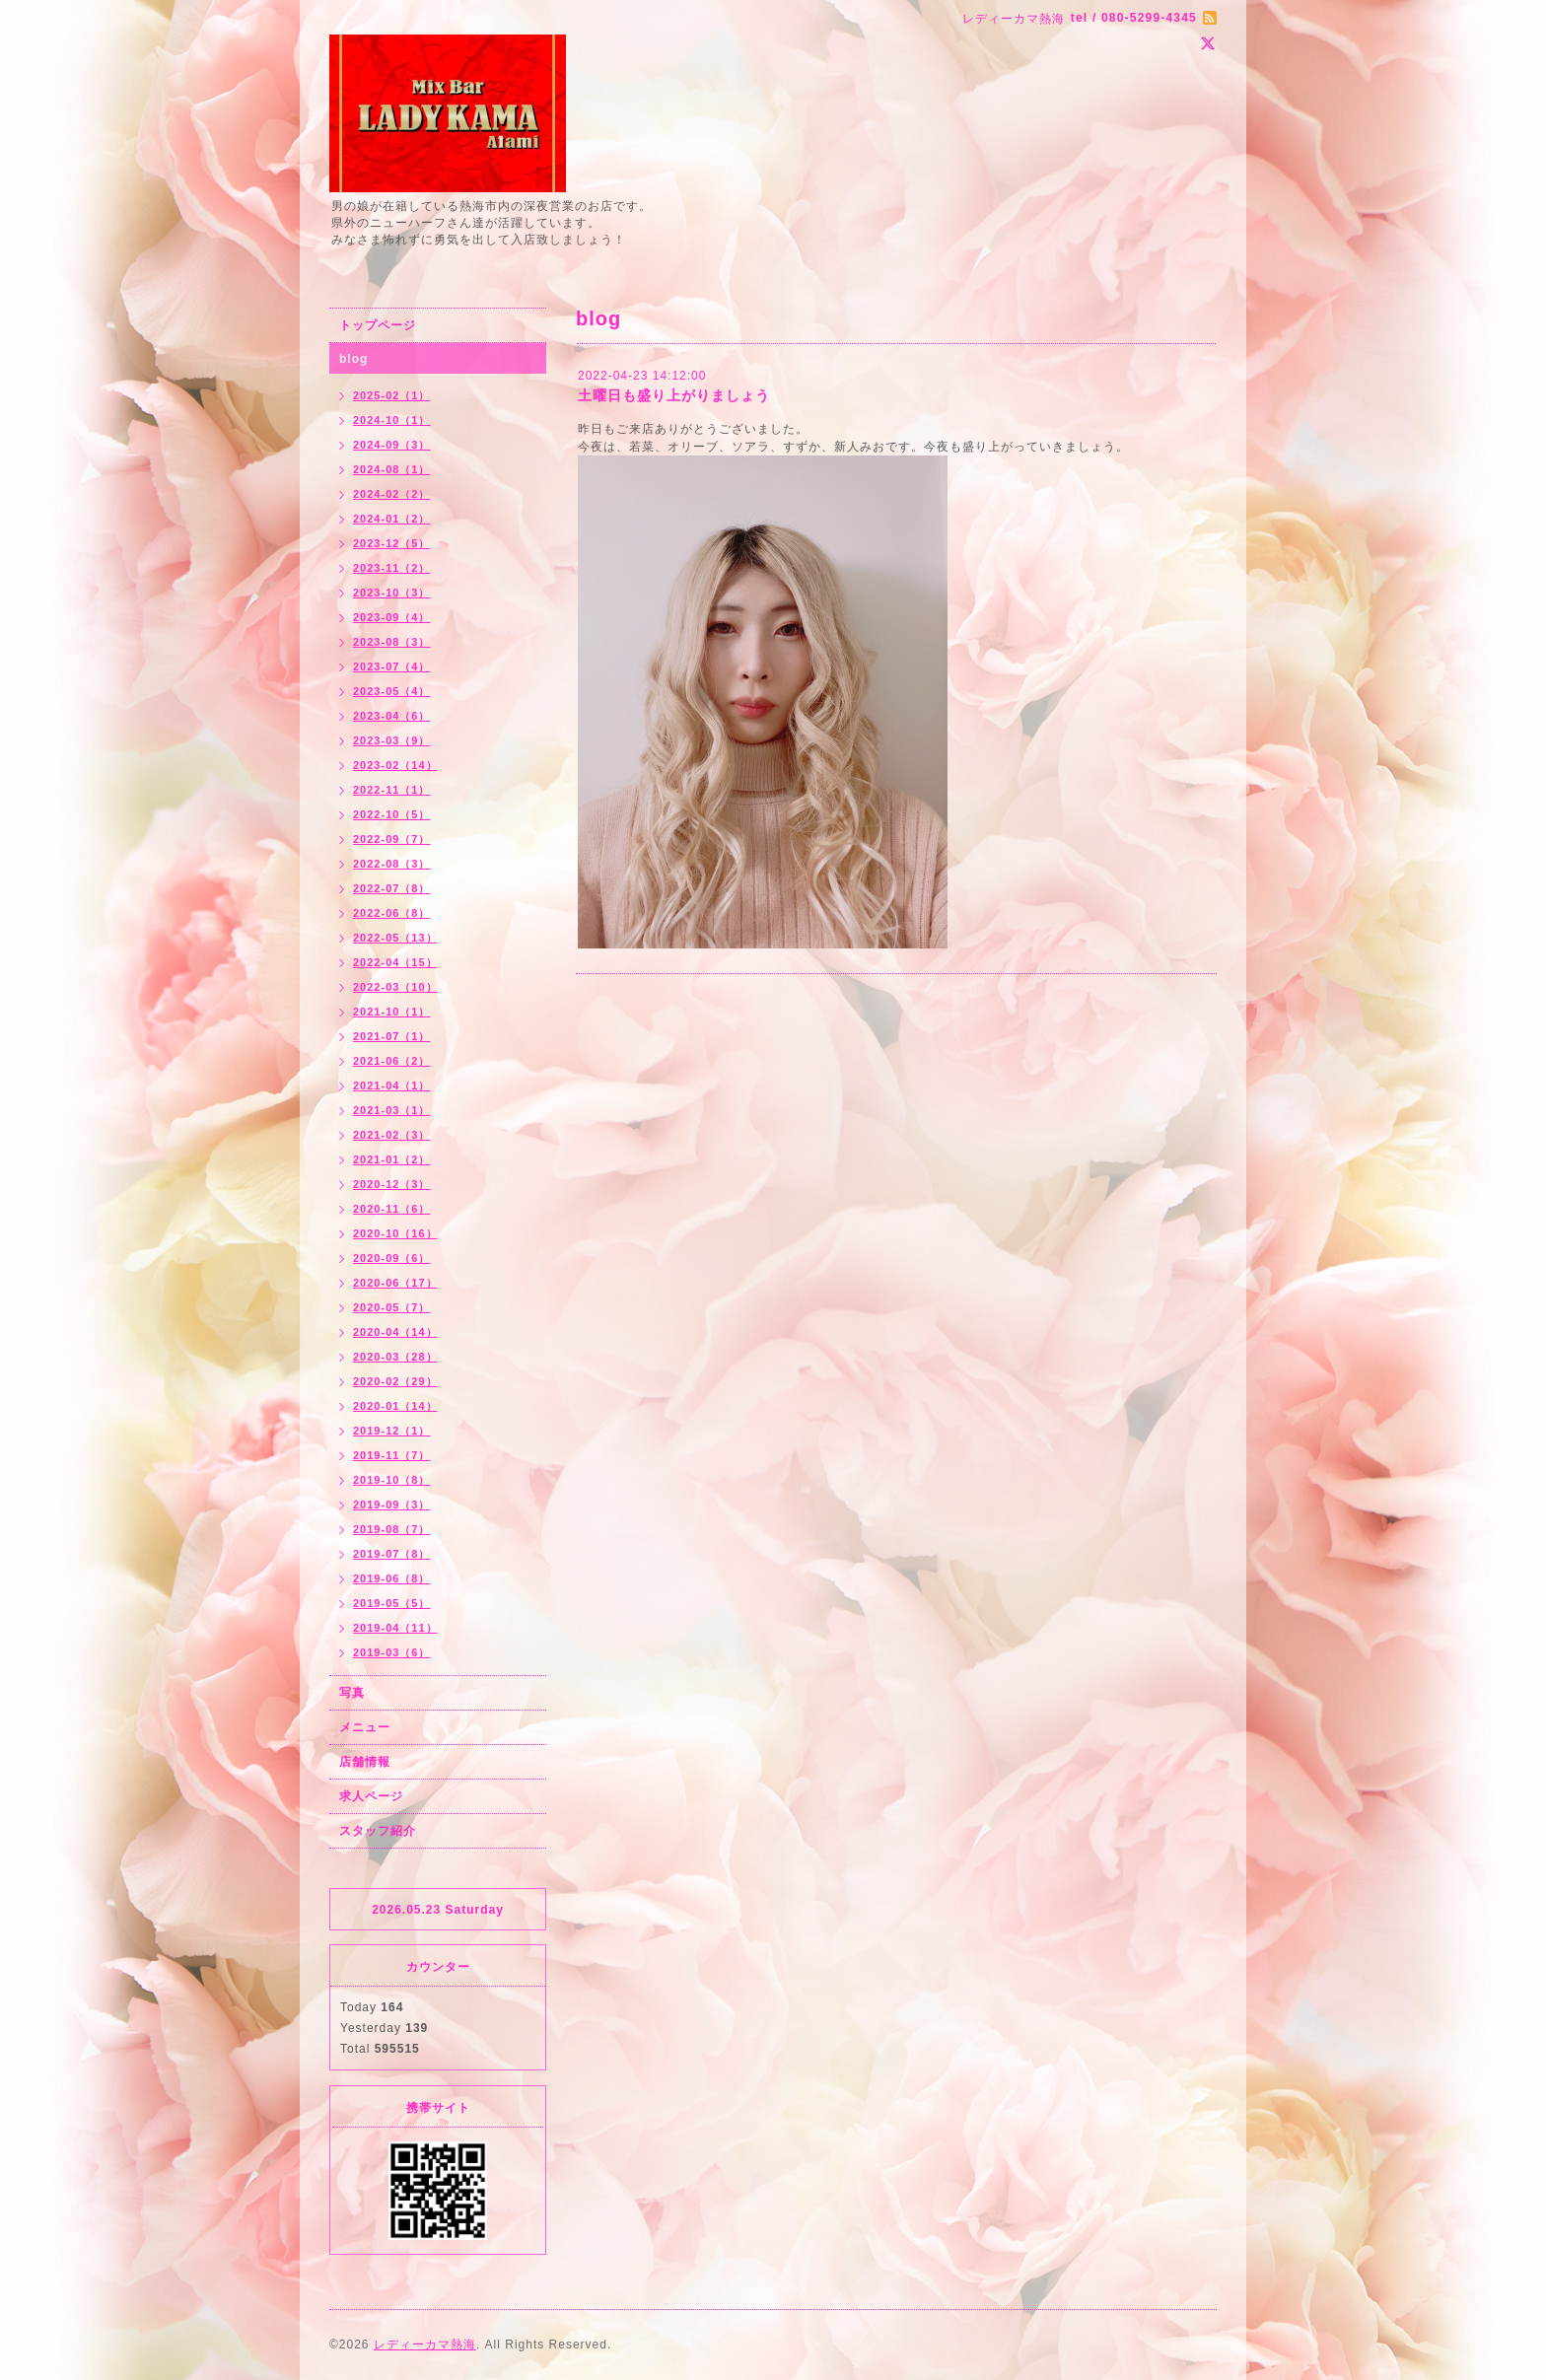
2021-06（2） (392, 1061)
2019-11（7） (392, 1455)
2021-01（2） (392, 1159)
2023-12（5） (392, 543)
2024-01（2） (392, 519)
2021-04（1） (392, 1085)
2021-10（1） (392, 1011)
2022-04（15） (395, 962)
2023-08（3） (392, 642)
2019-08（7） (392, 1529)
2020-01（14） (395, 1406)
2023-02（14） (395, 765)
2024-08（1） (392, 469)
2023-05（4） (392, 691)
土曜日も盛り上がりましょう (674, 395)
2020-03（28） (395, 1357)
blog (353, 359)
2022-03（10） (395, 987)
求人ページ (371, 1796)
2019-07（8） (392, 1554)
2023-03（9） (392, 740)
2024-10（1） (392, 420)
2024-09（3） (392, 445)
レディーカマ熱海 (425, 2344)
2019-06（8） (392, 1578)
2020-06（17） (395, 1283)
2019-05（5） (392, 1603)
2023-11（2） (392, 568)
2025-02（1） (392, 395)
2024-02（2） (392, 494)
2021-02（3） (392, 1135)
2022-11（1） (392, 790)
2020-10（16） (395, 1233)
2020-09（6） (392, 1258)
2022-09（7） (392, 839)
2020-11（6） (392, 1209)
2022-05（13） (395, 938)
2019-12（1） (392, 1430)
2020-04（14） (395, 1332)
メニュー (364, 1727)
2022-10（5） (392, 814)
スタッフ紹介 (377, 1831)
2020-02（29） (395, 1381)
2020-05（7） (392, 1307)
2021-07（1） (392, 1036)
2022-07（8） (392, 888)
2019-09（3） (392, 1504)
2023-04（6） (392, 716)
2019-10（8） (392, 1480)
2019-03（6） (392, 1652)
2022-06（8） (392, 913)
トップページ (377, 325)
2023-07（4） (392, 666)
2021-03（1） (392, 1110)
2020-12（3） (392, 1184)
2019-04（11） (395, 1628)
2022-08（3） (392, 864)
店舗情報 (364, 1762)
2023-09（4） (392, 617)
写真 (352, 1693)
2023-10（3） (392, 592)
